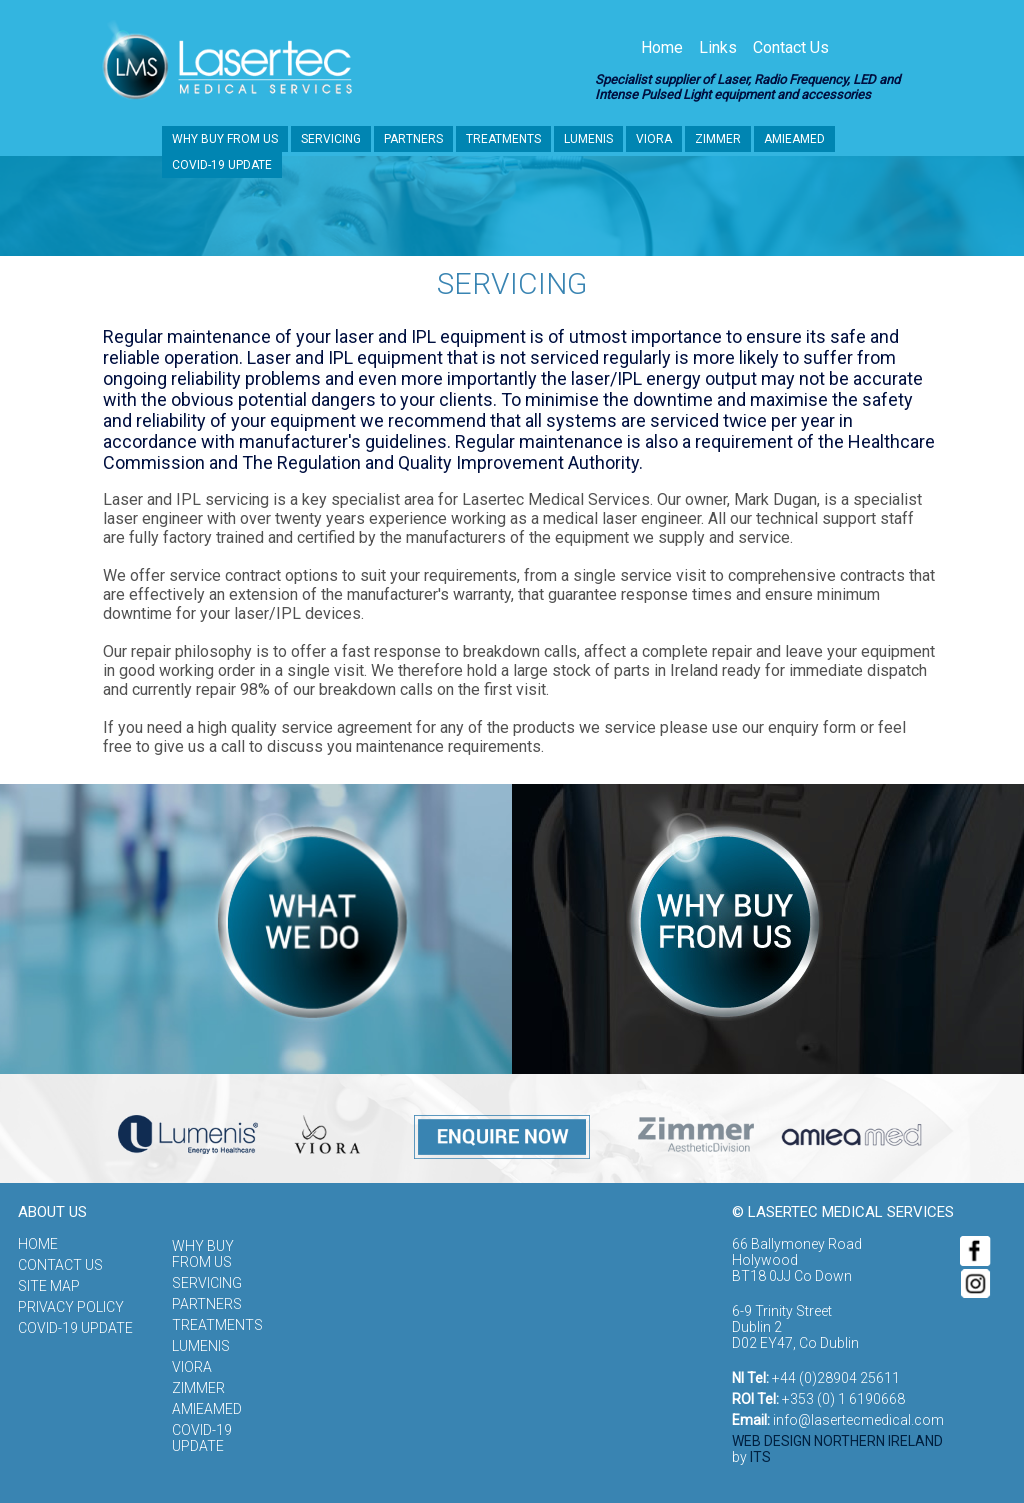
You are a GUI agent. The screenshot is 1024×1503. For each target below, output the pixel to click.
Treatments (503, 139)
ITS (760, 1457)
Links (718, 47)
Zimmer (718, 139)
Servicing (331, 139)
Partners (413, 139)
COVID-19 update (222, 165)
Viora (654, 139)
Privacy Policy (71, 1307)
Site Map (49, 1286)
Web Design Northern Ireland (837, 1441)
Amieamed (794, 139)
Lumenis (588, 139)
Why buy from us (225, 139)
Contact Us (791, 47)
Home (662, 47)
